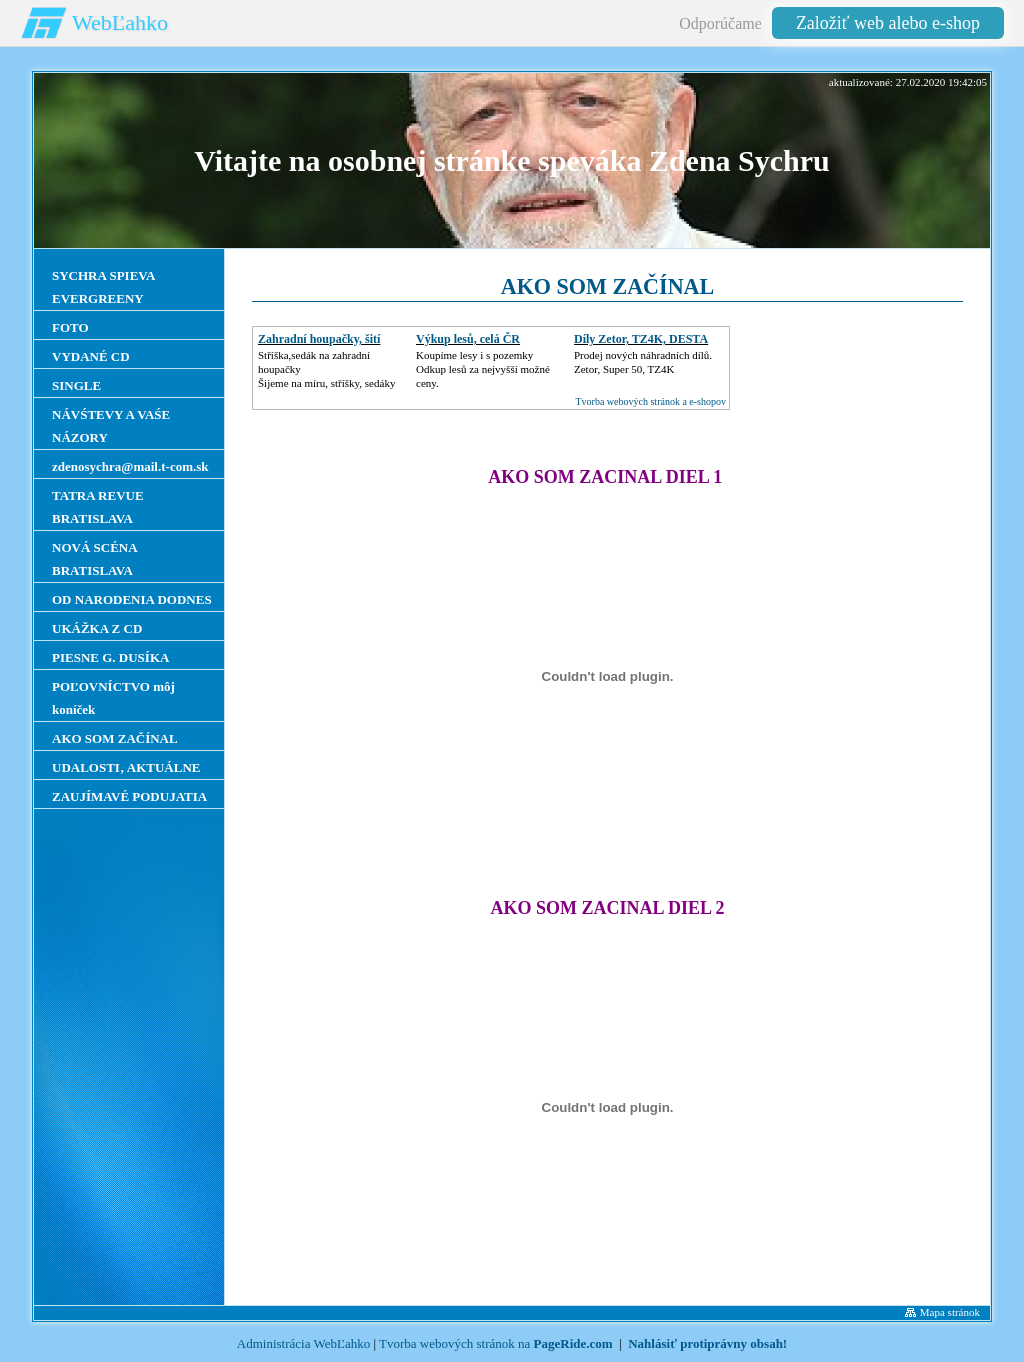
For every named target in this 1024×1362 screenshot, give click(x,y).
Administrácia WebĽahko (303, 1343)
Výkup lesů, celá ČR (468, 339)
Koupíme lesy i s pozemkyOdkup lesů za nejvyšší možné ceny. (483, 369)
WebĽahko (120, 22)
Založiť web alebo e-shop (888, 23)
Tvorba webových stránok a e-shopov (650, 401)
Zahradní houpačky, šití (319, 339)
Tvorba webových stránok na (496, 1343)
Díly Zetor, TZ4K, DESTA (641, 339)
